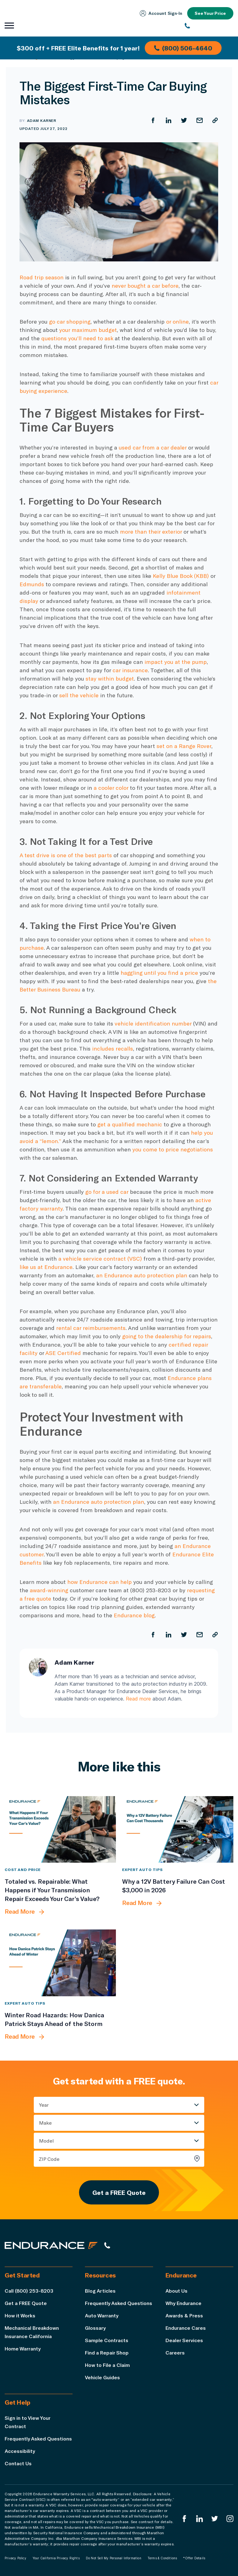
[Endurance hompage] (51, 2245)
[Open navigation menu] (9, 25)
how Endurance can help (99, 1581)
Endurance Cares (185, 2328)
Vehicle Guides (102, 2377)
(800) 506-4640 (183, 48)
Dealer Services (184, 2340)
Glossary (95, 2328)
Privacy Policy (15, 2558)
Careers (175, 2352)
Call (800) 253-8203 (29, 2291)
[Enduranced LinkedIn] (199, 2518)
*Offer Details (194, 2558)
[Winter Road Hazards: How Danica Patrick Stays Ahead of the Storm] (60, 1962)
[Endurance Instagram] (230, 2518)
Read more (138, 1699)
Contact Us (18, 2463)
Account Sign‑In (161, 13)
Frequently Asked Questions (118, 2303)
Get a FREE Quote (119, 2192)
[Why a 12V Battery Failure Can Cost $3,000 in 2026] (177, 1829)
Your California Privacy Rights (56, 2558)
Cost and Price (23, 1869)
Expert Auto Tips (142, 1869)
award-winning (49, 1590)
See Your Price (210, 13)
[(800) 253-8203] (209, 25)
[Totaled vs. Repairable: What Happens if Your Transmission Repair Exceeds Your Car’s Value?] (60, 1829)
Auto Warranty (101, 2315)
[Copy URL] (215, 120)
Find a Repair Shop (107, 2352)
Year (44, 2105)
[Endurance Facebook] (184, 2518)
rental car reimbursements (90, 1327)
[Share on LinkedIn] (168, 120)
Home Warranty (23, 2348)
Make (45, 2123)
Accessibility (20, 2451)
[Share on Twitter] (184, 120)
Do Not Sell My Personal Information (113, 2558)
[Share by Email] (199, 120)
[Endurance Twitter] (214, 2518)
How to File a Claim (107, 2365)
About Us (176, 2291)
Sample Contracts (106, 2340)
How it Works (20, 2315)
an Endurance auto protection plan (98, 1501)
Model (46, 2141)
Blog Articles (100, 2291)
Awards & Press (184, 2315)
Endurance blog (134, 1615)
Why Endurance (183, 2303)
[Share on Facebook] (153, 120)
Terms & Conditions (162, 2558)
